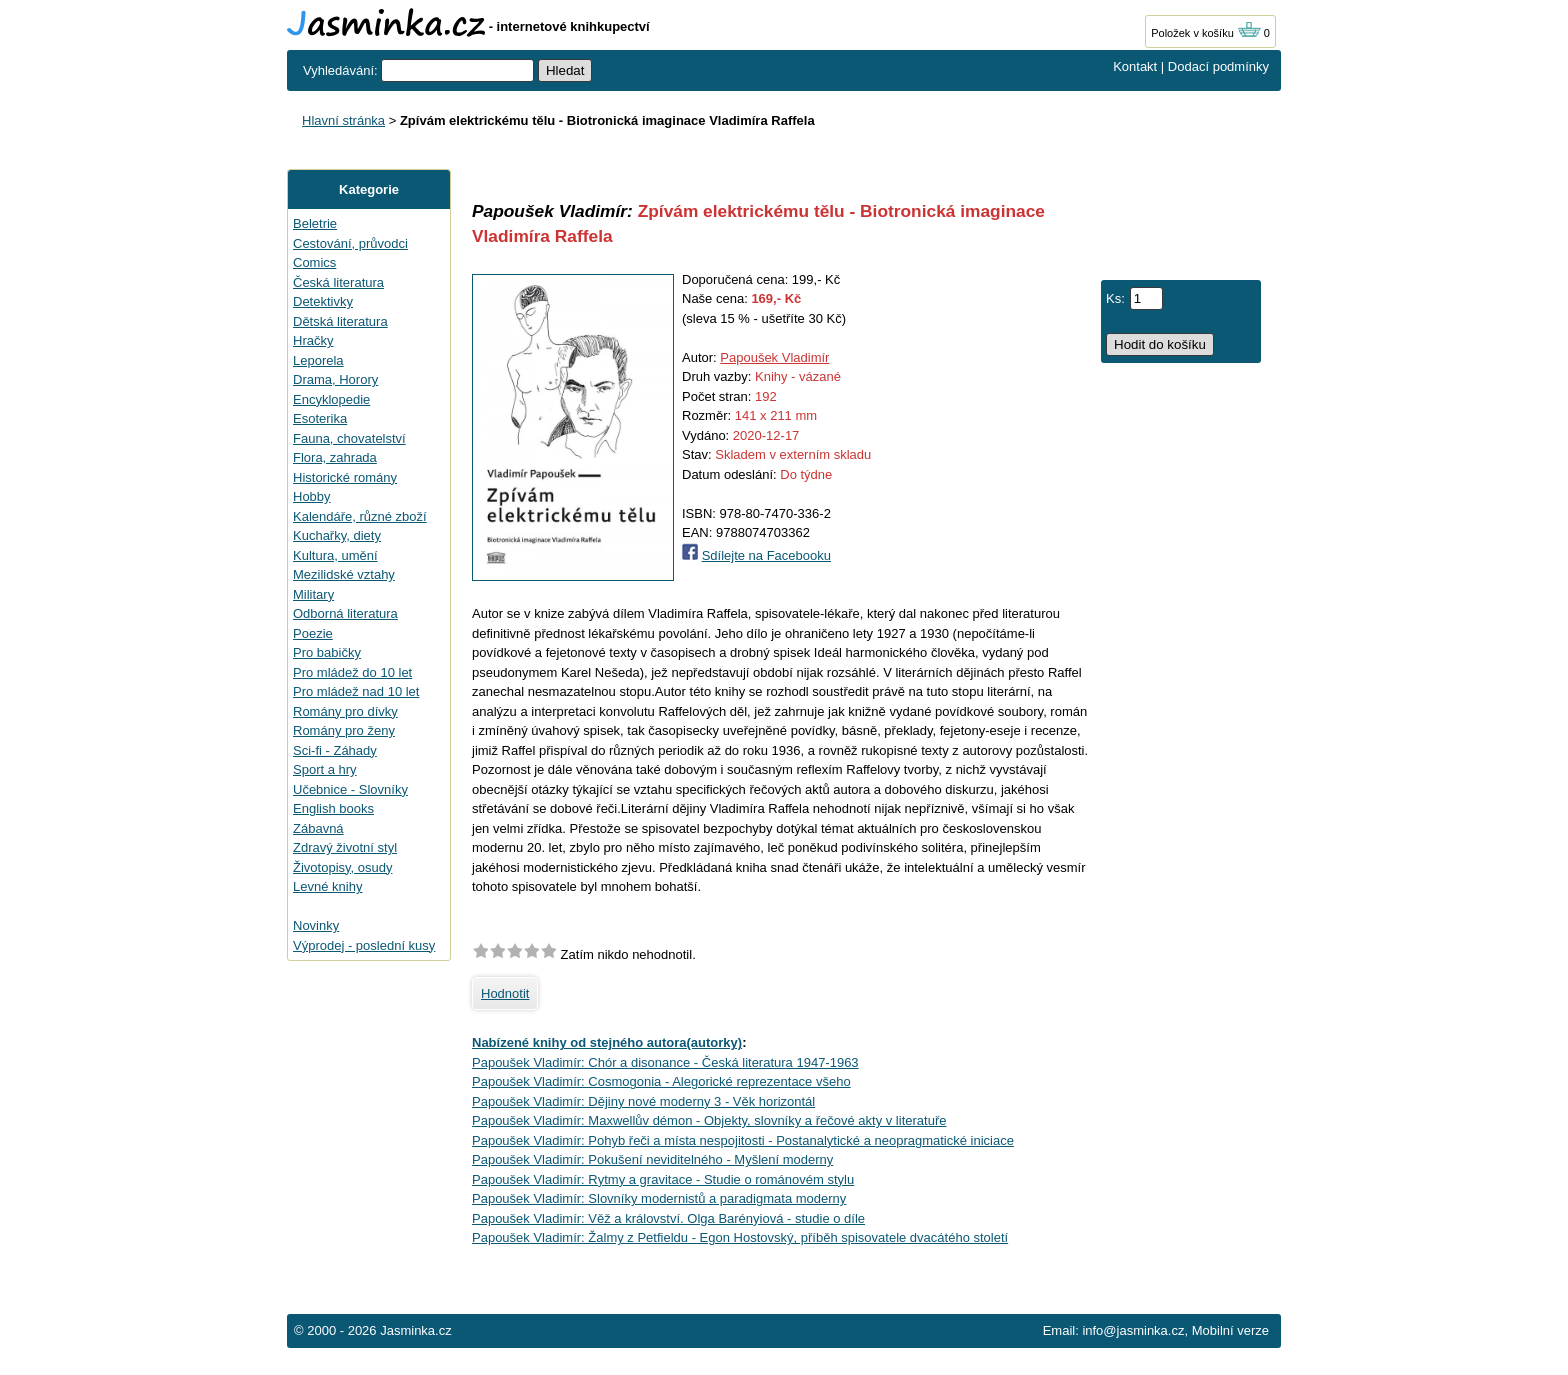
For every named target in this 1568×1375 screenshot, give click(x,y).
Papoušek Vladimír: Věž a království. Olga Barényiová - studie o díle (668, 1218)
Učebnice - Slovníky (350, 789)
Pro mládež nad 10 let (356, 691)
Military (313, 594)
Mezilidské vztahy (344, 574)
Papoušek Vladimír (774, 357)
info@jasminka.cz (1133, 1330)
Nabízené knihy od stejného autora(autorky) (607, 1042)
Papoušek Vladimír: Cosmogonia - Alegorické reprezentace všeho (661, 1081)
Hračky (313, 340)
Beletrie (315, 223)
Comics (314, 262)
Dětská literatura (340, 321)
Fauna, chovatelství (349, 438)
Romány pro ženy (344, 730)
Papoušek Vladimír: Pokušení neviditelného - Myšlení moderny (652, 1159)
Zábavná (318, 828)
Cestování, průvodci (350, 243)
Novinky (316, 925)
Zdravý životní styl (345, 847)
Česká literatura (338, 282)
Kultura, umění (335, 555)
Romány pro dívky (345, 711)
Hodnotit (505, 993)
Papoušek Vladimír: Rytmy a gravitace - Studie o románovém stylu (663, 1179)
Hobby (312, 496)
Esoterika (320, 418)
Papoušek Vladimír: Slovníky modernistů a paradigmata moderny (659, 1198)
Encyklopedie (331, 399)
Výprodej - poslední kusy (364, 945)
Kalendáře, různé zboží (360, 516)
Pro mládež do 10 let (352, 672)
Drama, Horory (335, 379)
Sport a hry (325, 769)
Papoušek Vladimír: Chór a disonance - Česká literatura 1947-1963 (665, 1062)
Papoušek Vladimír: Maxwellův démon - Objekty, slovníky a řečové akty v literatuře (709, 1120)
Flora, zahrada (335, 457)
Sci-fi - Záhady (335, 750)
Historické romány (345, 477)
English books (333, 808)
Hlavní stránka (343, 120)
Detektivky (323, 301)
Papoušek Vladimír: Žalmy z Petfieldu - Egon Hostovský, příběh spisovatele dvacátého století (740, 1237)
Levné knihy (327, 886)
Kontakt (1135, 66)
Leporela (318, 360)
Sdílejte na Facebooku (766, 555)
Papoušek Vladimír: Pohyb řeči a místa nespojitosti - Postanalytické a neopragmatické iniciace (743, 1140)
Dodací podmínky (1218, 66)
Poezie (313, 633)
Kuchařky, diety (337, 535)
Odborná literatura (345, 613)
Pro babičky (327, 652)
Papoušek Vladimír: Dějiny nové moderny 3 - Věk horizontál (643, 1101)
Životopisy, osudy (342, 867)
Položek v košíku (1206, 33)
